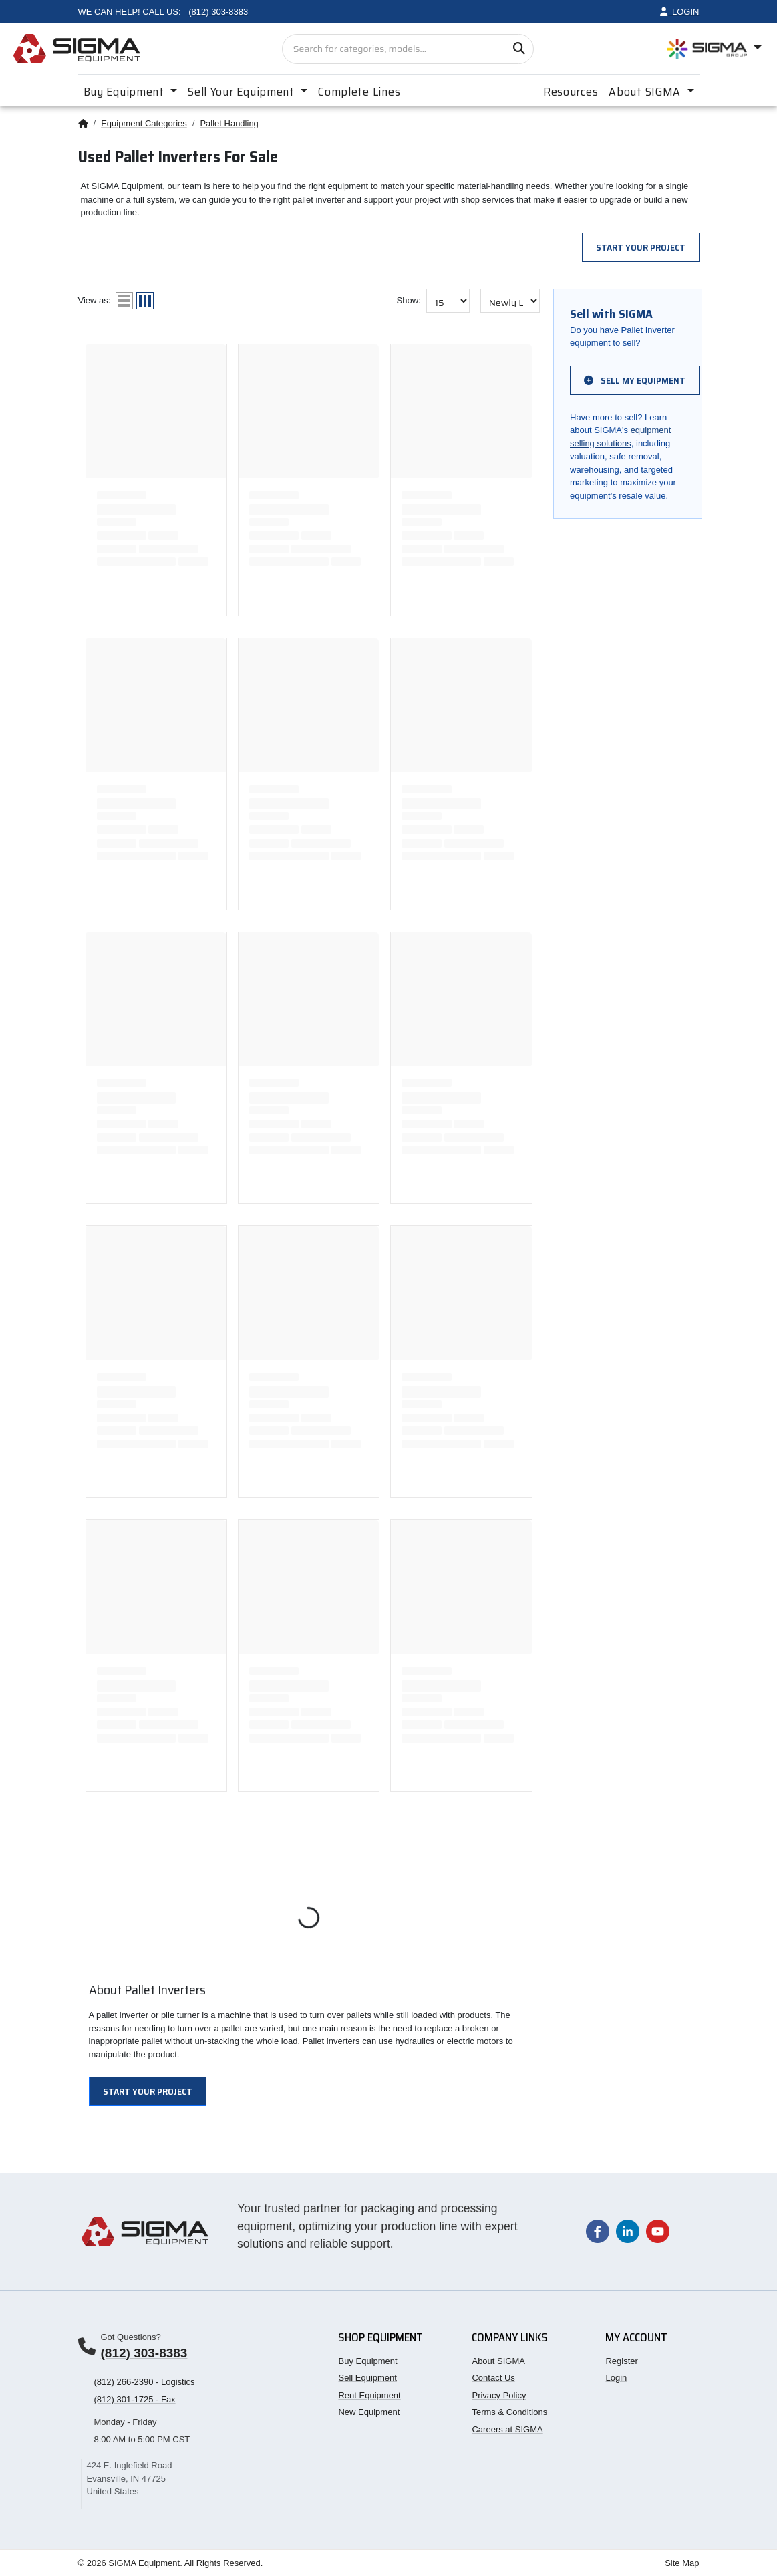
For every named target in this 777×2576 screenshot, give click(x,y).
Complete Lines (359, 91)
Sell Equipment (367, 2378)
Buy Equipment (367, 2361)
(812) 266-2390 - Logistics (144, 2382)
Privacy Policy (499, 2395)
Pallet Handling (229, 123)
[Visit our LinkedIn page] (627, 2231)
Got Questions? (131, 2337)
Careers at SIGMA (507, 2429)
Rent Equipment (369, 2395)
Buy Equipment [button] (126, 91)
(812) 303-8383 (144, 2353)
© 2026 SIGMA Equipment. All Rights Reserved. (170, 2563)
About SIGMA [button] (646, 91)
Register (621, 2361)
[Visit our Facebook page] (597, 2231)
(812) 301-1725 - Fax (135, 2399)
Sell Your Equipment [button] (242, 91)
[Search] (519, 49)
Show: (409, 300)
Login (616, 2378)
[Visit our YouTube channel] (657, 2231)
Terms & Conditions (509, 2412)
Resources (570, 91)
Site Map (682, 2563)
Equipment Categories (144, 123)
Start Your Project (640, 247)
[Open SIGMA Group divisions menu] (714, 49)
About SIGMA (498, 2361)
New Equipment (369, 2412)
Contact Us (493, 2378)
